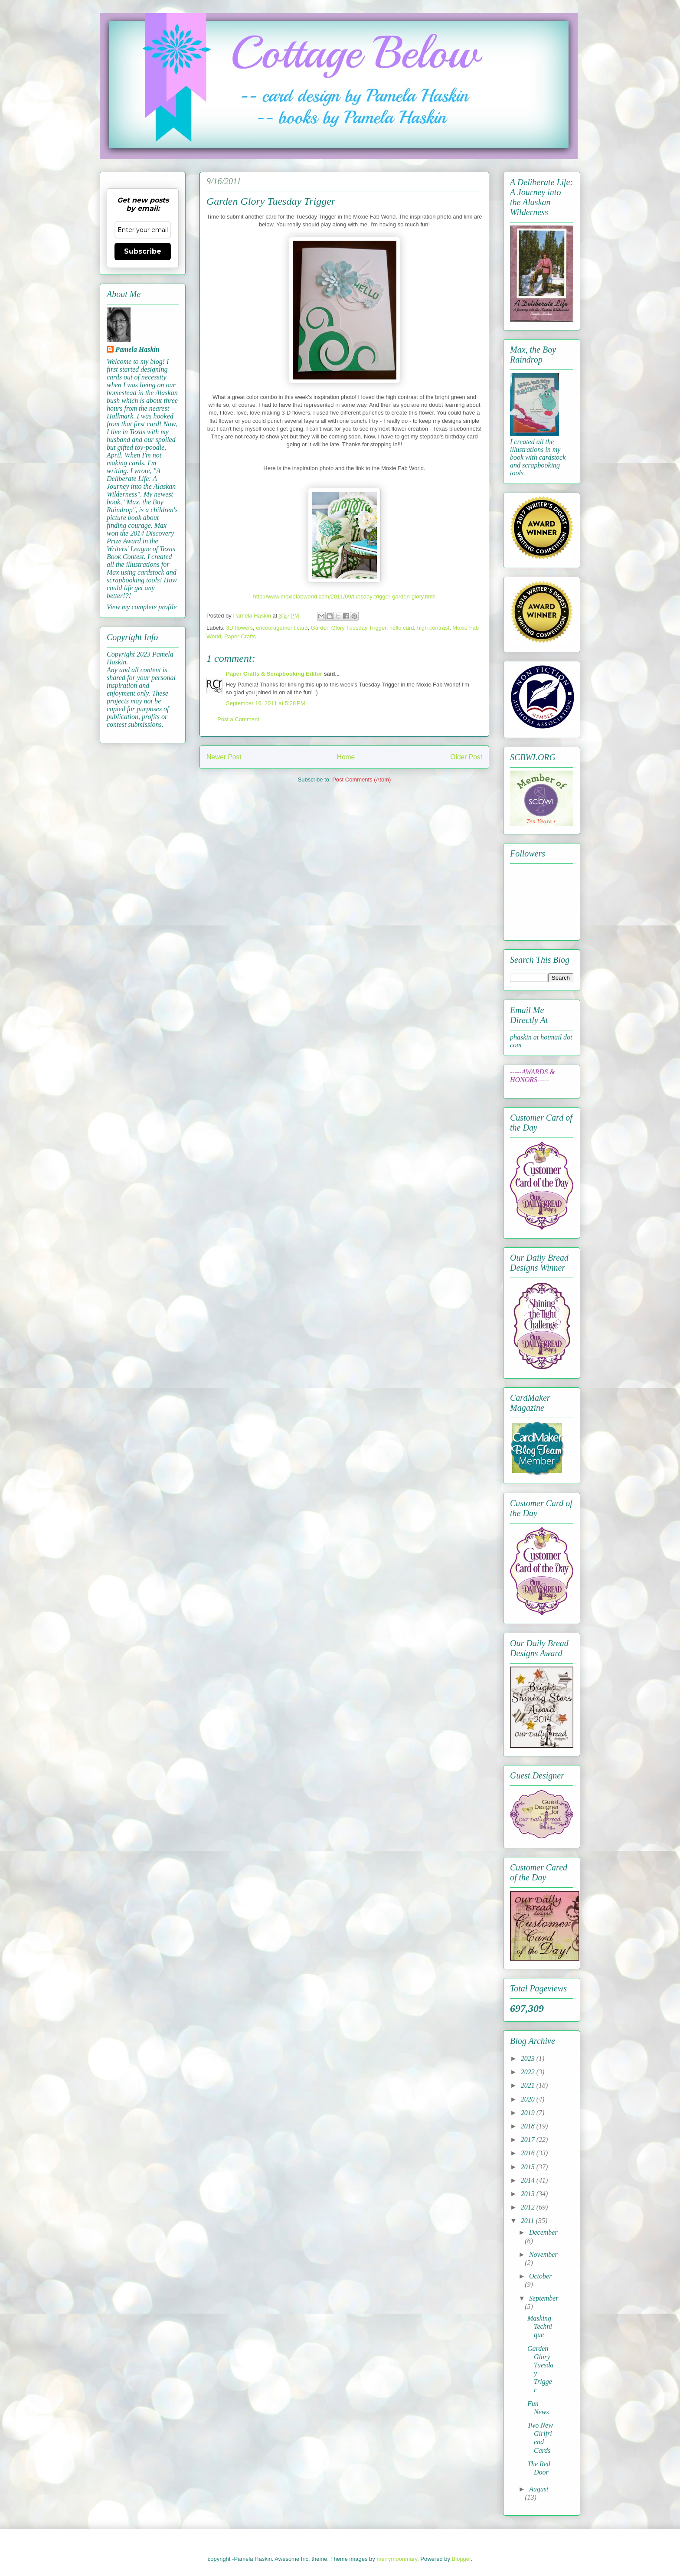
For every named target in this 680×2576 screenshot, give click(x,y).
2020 (528, 2099)
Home (346, 757)
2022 (528, 2072)
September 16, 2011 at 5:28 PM (265, 703)
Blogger (461, 2559)
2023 (528, 2058)
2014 (528, 2180)
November (543, 2254)
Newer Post (224, 757)
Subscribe (142, 251)
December (543, 2232)
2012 (528, 2207)
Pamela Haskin (137, 349)
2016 (528, 2153)
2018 (528, 2126)
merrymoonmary (396, 2559)
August (538, 2489)
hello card (401, 627)
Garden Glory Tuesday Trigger (348, 627)
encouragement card (281, 627)
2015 (528, 2167)
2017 (528, 2139)
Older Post (466, 757)
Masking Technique (539, 2326)
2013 (528, 2193)
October (540, 2276)
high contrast (433, 627)
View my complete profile (142, 607)
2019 (528, 2112)
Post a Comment (238, 719)
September (544, 2298)
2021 (528, 2085)
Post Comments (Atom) (361, 779)
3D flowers (239, 627)
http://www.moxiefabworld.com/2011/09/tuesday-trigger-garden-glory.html (344, 596)
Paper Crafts (240, 636)
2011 (528, 2220)
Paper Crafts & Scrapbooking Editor (274, 673)
